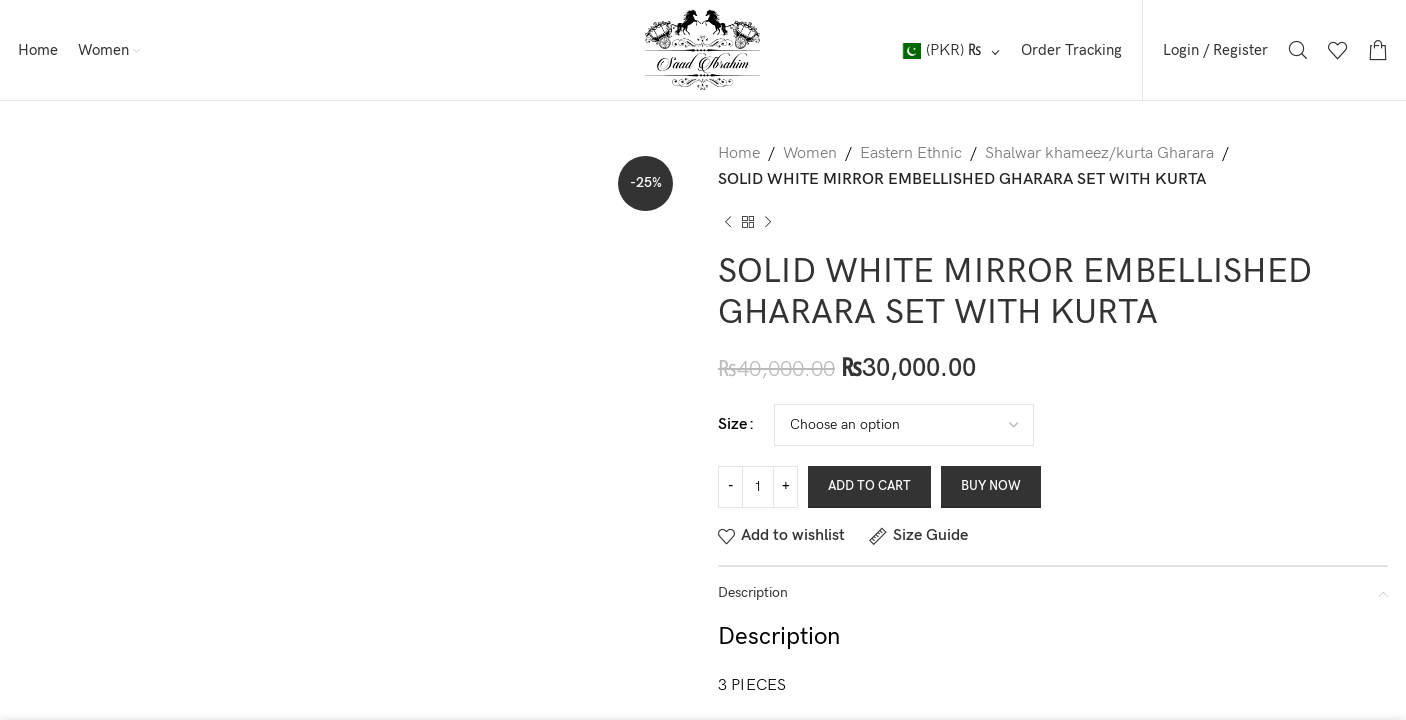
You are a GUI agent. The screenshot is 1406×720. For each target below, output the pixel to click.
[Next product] (768, 222)
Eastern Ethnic (911, 153)
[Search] (1298, 50)
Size (732, 424)
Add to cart (869, 486)
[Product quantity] (758, 487)
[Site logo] (703, 49)
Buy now (991, 486)
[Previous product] (728, 222)
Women (810, 153)
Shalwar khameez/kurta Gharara (1099, 153)
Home (739, 153)
